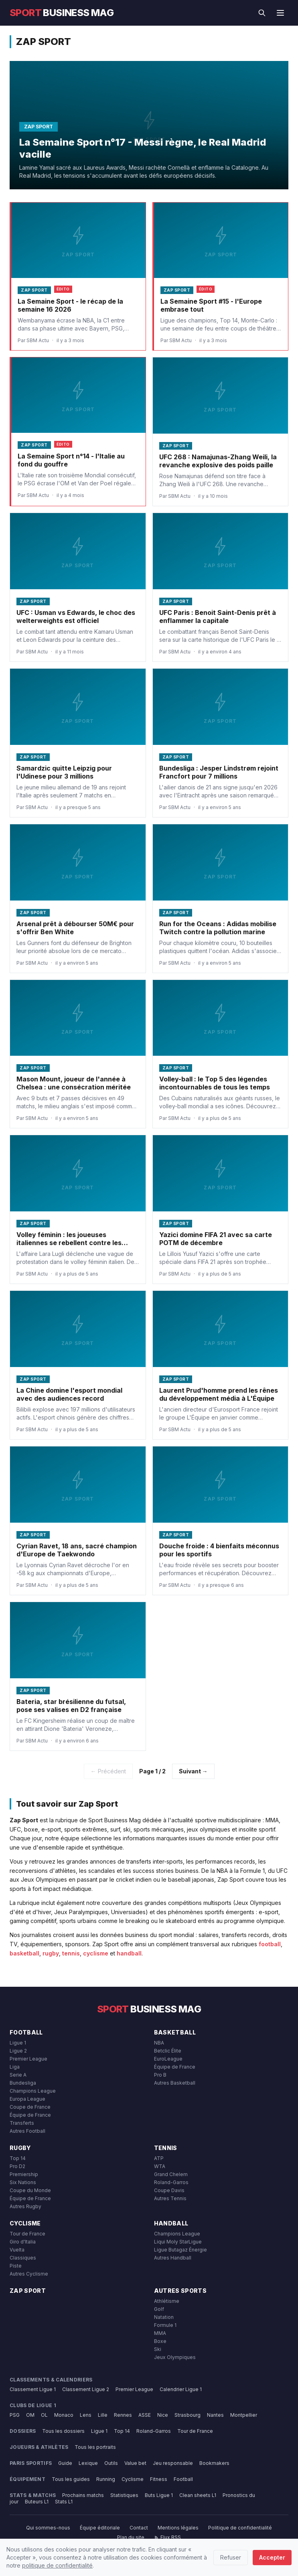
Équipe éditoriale (100, 2528)
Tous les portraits (95, 2447)
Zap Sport (28, 2290)
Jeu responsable (173, 2463)
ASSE (144, 2415)
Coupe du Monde (30, 2190)
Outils (111, 2463)
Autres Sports (180, 2290)
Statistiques (124, 2495)
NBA (159, 2043)
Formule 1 (165, 2325)
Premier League (28, 2059)
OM (30, 2415)
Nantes (215, 2415)
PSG (15, 2415)
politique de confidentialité (57, 2565)
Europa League (27, 2099)
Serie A (18, 2075)
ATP (159, 2158)
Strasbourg (187, 2415)
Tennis (165, 2147)
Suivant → (193, 1771)
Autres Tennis (170, 2198)
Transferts (22, 2123)
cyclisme (95, 1953)
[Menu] (280, 13)
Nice (162, 2415)
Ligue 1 (18, 2043)
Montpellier (243, 2415)
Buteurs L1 (37, 2502)
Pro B (160, 2075)
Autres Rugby (25, 2206)
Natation (164, 2317)
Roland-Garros (171, 2182)
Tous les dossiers (63, 2431)
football (270, 1944)
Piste (16, 2266)
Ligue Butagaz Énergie (180, 2250)
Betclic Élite (167, 2051)
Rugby (20, 2147)
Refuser (230, 2557)
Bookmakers (214, 2463)
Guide (65, 2463)
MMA (160, 2333)
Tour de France (27, 2234)
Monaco (63, 2415)
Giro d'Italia (23, 2242)
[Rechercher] (262, 13)
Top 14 (18, 2158)
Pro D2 (17, 2166)
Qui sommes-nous (48, 2528)
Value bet (135, 2463)
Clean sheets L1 (197, 2495)
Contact (139, 2528)
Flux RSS (167, 2537)
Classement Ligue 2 (85, 2389)
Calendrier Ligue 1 (181, 2389)
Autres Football (27, 2131)
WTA (159, 2166)
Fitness (158, 2479)
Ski (157, 2349)
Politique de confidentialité (240, 2528)
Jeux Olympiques (175, 2357)
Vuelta (17, 2250)
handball (129, 1953)
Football (26, 2032)
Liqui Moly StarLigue (178, 2242)
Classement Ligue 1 (33, 2389)
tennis (71, 1953)
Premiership (24, 2174)
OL (44, 2415)
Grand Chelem (171, 2174)
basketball (24, 1953)
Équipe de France (30, 2115)
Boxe (160, 2341)
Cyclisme (25, 2223)
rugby (51, 1953)
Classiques (23, 2258)
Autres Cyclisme (29, 2274)
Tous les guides (71, 2479)
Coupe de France (30, 2107)
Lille (102, 2415)
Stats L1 (64, 2502)
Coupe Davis (169, 2190)
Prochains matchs (83, 2495)
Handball (171, 2223)
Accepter (272, 2557)
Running (105, 2479)
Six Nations (23, 2182)
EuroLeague (168, 2059)
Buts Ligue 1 (159, 2495)
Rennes (123, 2415)
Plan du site (130, 2537)
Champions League (33, 2091)
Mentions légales (178, 2528)
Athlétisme (166, 2301)
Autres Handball (172, 2258)
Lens (85, 2415)
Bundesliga (23, 2083)
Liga (15, 2067)
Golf (159, 2309)
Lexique (88, 2463)
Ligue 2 (18, 2051)
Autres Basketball (174, 2083)
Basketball (175, 2032)
